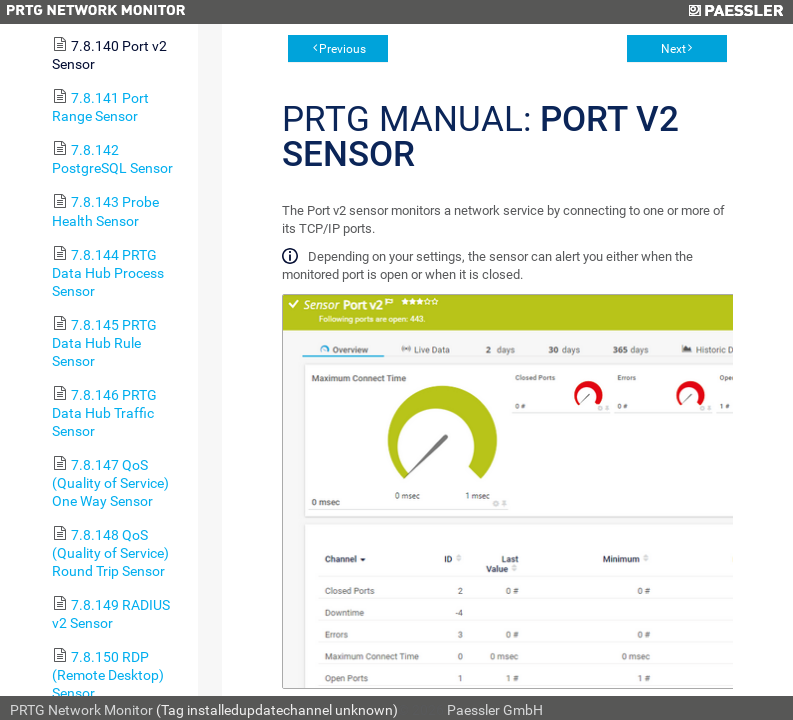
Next (673, 49)
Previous (342, 49)
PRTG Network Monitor (81, 710)
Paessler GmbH (495, 710)
